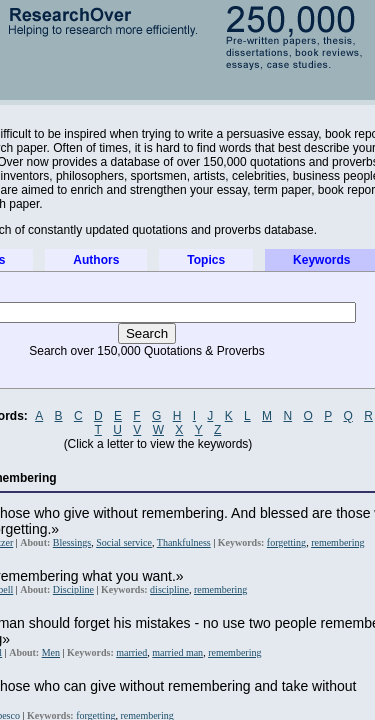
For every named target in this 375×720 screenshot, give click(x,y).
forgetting (286, 542)
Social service (124, 542)
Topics (206, 260)
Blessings (72, 542)
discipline (169, 589)
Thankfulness (184, 542)
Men (51, 652)
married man (177, 652)
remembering (337, 542)
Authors (96, 260)
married (131, 652)
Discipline (73, 589)
